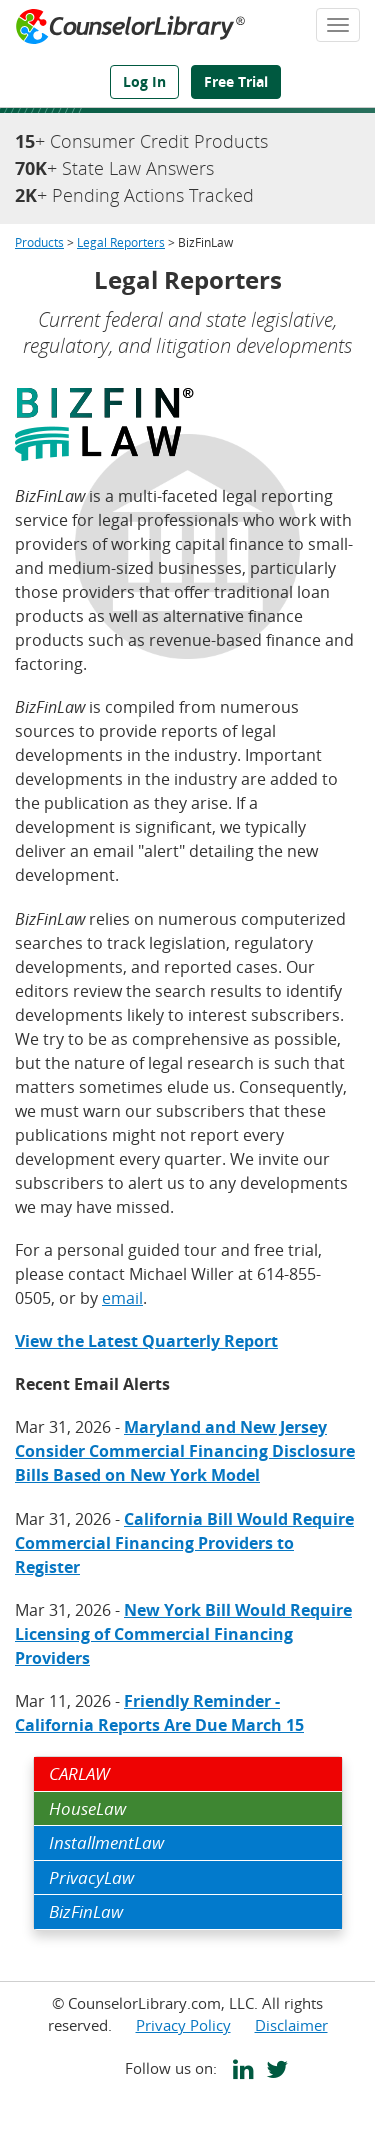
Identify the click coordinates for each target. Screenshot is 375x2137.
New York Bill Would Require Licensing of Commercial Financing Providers (183, 1634)
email (122, 1298)
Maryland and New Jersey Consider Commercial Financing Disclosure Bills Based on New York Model (185, 1451)
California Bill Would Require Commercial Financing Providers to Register (184, 1543)
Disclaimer (291, 2025)
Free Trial (236, 81)
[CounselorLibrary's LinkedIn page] (239, 2072)
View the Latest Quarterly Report (146, 1341)
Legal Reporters (121, 242)
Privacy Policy (183, 2025)
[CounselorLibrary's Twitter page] (273, 2072)
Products (39, 242)
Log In (144, 81)
